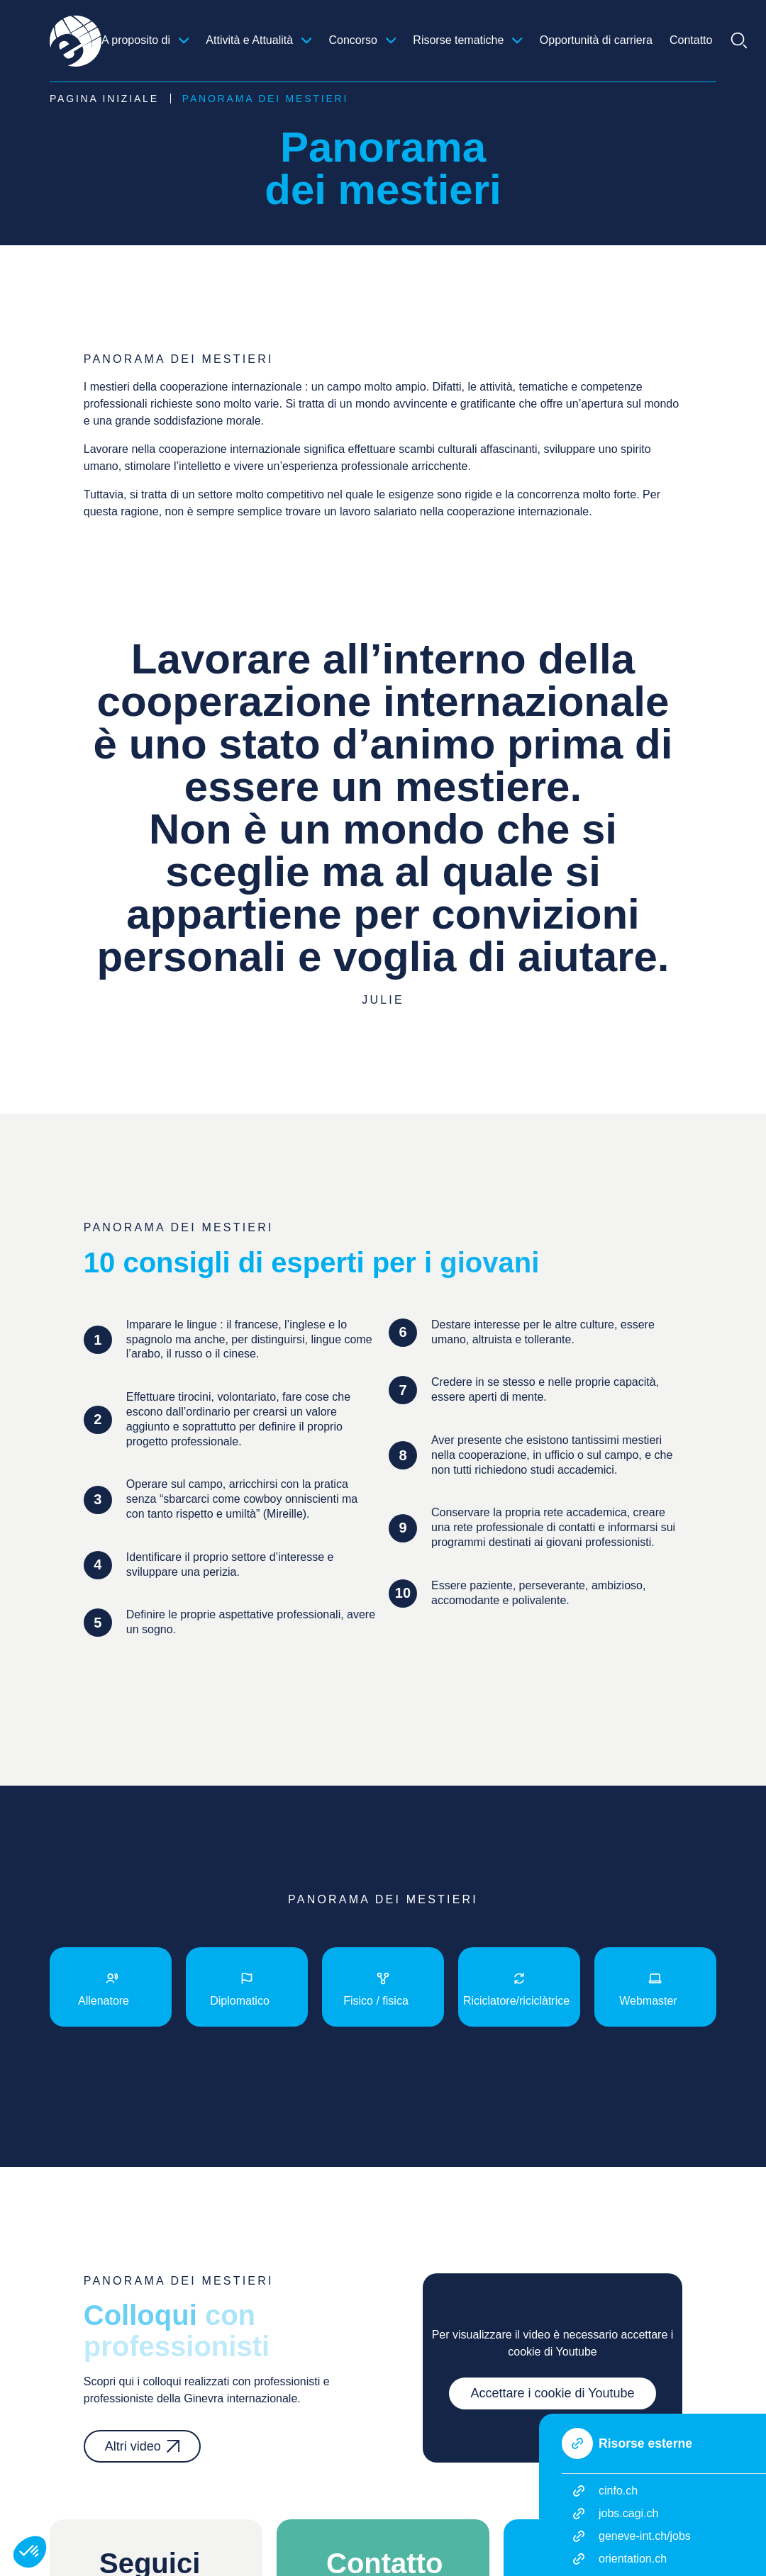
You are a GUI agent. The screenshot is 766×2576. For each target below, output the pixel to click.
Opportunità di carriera (596, 40)
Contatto (691, 40)
